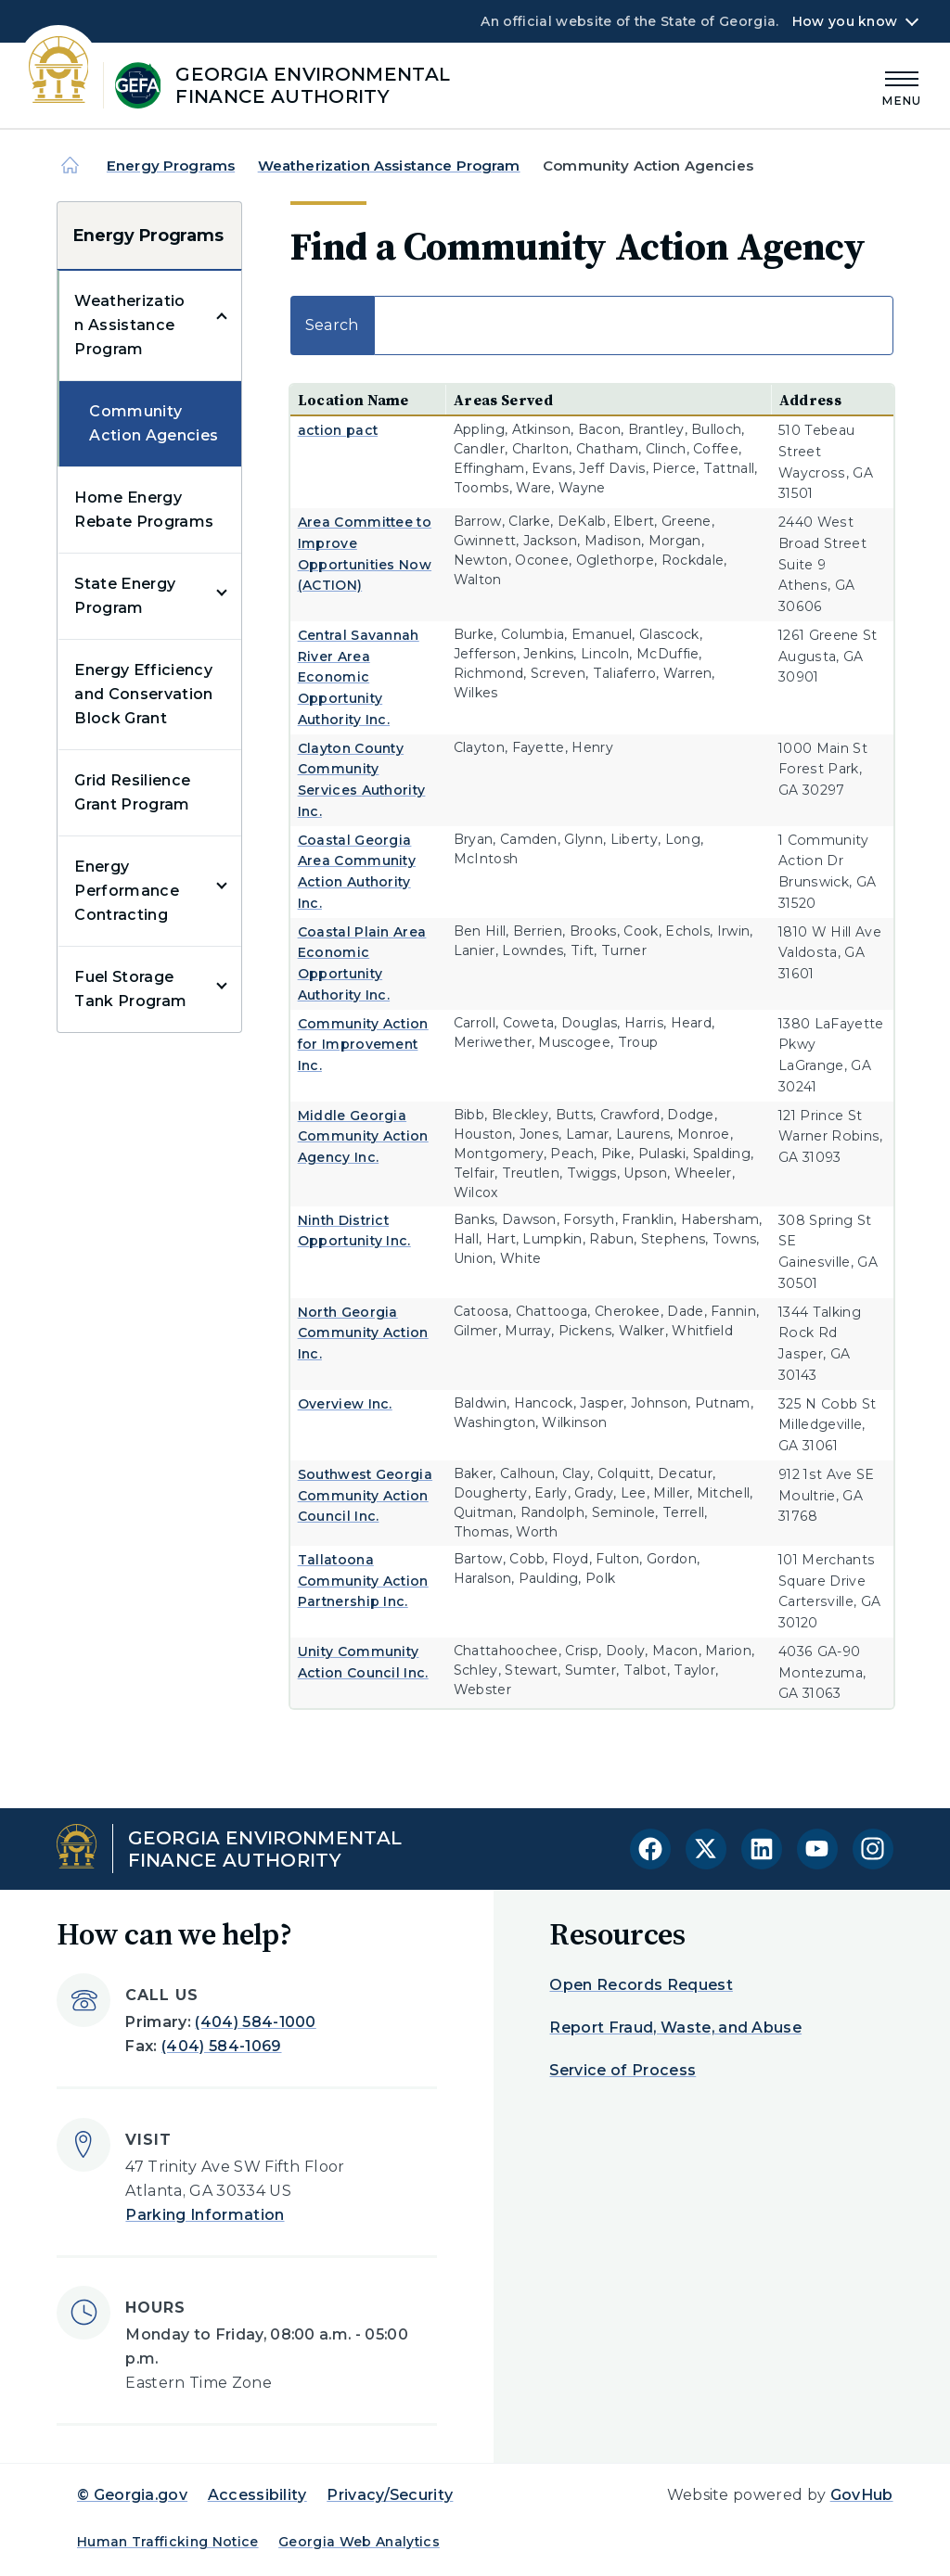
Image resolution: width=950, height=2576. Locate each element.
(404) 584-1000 (255, 2022)
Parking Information (204, 2215)
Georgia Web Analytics (359, 2541)
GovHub (861, 2495)
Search (591, 325)
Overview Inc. (345, 1404)
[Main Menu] (901, 86)
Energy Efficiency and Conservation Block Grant (143, 694)
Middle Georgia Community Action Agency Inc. (363, 1137)
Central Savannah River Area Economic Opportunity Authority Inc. (358, 677)
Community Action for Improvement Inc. (363, 1045)
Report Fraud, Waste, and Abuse (675, 2027)
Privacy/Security (390, 2495)
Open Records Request (640, 1985)
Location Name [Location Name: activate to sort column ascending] (353, 399)
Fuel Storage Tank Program (130, 989)
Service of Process (622, 2070)
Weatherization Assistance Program (389, 165)
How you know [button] (844, 21)
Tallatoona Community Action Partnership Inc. (363, 1581)
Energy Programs (171, 165)
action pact (338, 430)
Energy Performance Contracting (126, 891)
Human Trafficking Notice (168, 2541)
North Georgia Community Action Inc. (363, 1333)
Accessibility (257, 2495)
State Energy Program (124, 596)
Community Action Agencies (153, 423)
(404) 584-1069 (221, 2046)
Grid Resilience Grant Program (132, 792)
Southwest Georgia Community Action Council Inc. (365, 1495)
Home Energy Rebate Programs (143, 509)
